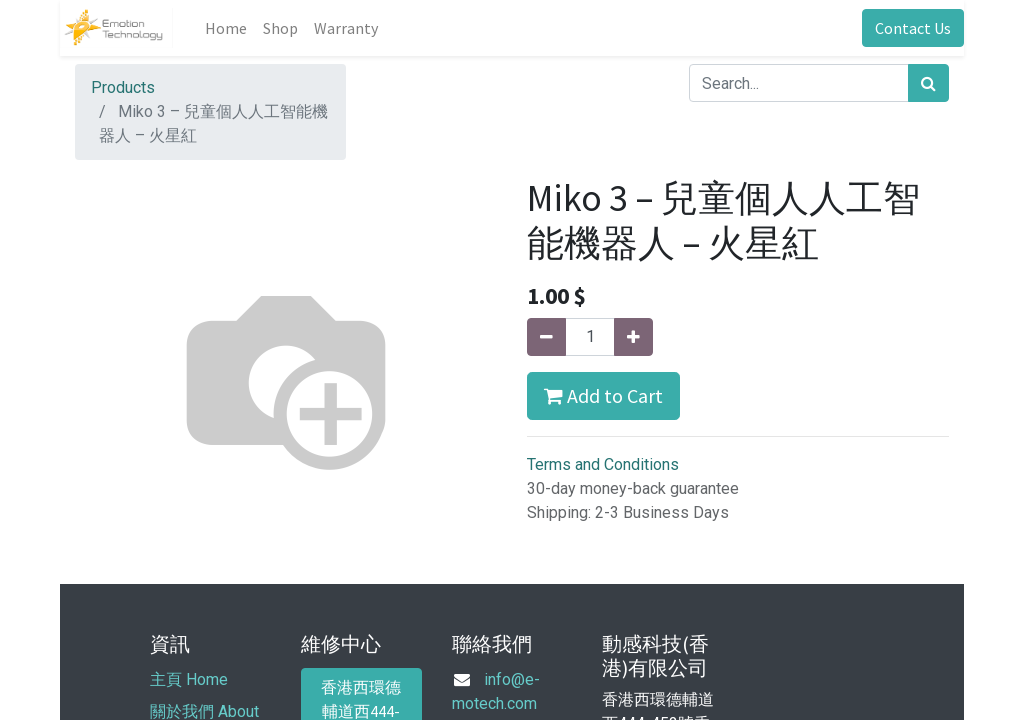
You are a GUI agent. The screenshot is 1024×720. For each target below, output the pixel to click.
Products (123, 87)
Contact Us (913, 28)
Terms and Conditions (603, 464)
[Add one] (633, 337)
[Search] (928, 83)
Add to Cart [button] (603, 395)
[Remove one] (546, 337)
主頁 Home (189, 679)
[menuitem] (226, 28)
